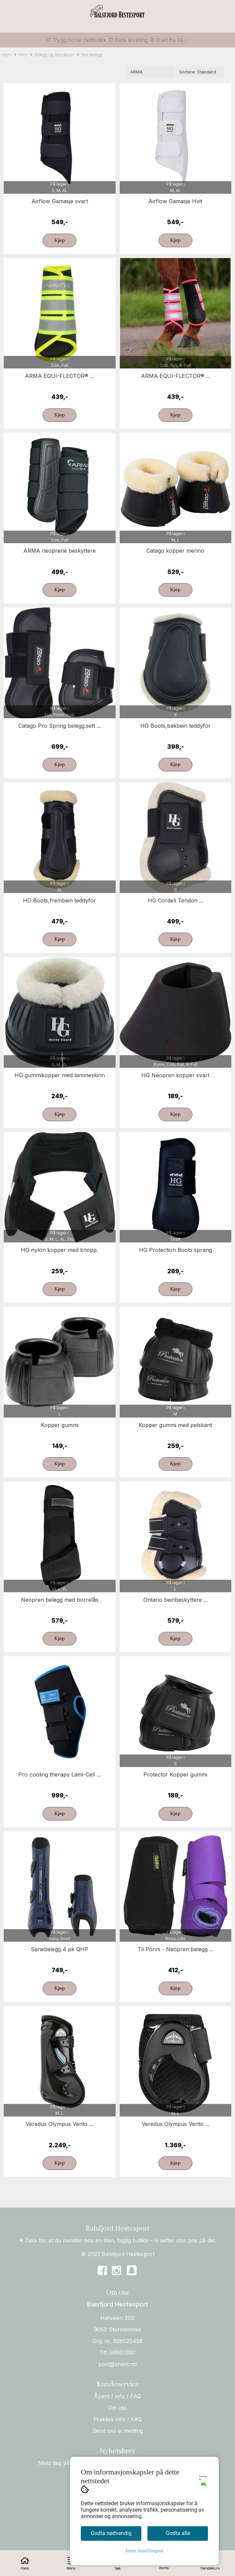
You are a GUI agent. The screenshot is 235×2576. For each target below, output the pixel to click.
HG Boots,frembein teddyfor (59, 900)
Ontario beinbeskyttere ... (175, 1599)
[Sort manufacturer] (150, 72)
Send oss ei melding (117, 2430)
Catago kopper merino (175, 550)
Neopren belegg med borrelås (59, 1599)
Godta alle (178, 2533)
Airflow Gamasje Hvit (175, 201)
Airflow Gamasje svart (59, 201)
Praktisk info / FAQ (117, 2419)
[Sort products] (199, 72)
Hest (21, 55)
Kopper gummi (59, 1425)
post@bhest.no (117, 2364)
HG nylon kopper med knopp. (59, 1250)
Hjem (6, 54)
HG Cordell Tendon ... (175, 900)
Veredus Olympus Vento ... (59, 2124)
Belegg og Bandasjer (52, 55)
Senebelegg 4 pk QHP (59, 1949)
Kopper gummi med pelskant (175, 1425)
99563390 (123, 2352)
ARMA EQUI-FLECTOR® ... (59, 375)
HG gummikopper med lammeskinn (60, 1075)
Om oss (117, 2407)
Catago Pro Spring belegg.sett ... (59, 725)
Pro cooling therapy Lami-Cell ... (59, 1774)
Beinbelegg (89, 55)
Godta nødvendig (111, 2533)
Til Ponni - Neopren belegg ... (175, 1949)
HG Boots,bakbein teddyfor (175, 725)
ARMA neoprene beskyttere (59, 550)
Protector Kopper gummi (175, 1774)
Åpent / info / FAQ (117, 2396)
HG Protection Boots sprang (175, 1250)
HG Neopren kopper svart (175, 1075)
